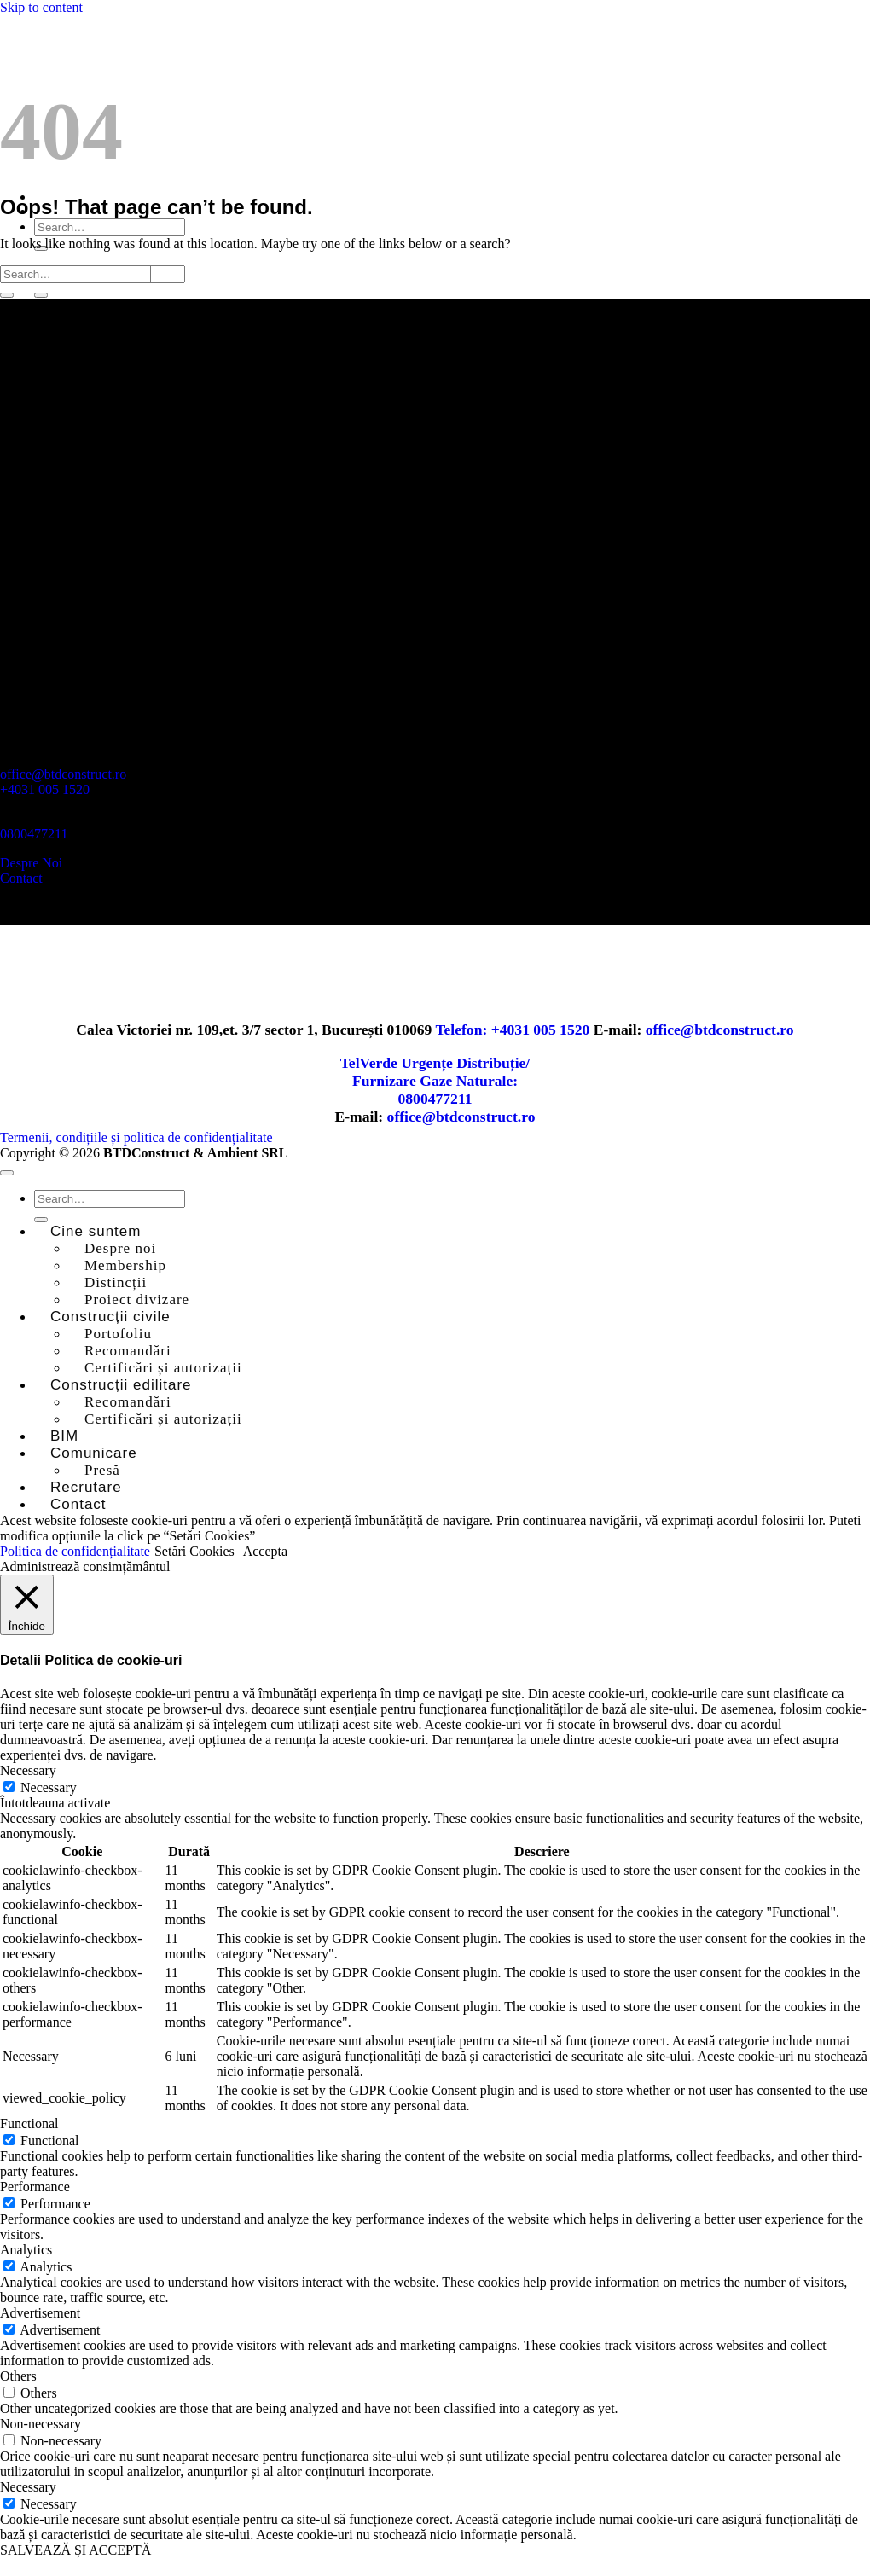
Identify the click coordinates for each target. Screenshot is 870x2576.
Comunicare (93, 1453)
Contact (21, 878)
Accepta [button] (265, 1551)
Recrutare (86, 1487)
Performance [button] (35, 2186)
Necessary (48, 1787)
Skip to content (41, 7)
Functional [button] (29, 2123)
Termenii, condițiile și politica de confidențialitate (136, 1137)
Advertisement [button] (40, 2313)
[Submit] (41, 295)
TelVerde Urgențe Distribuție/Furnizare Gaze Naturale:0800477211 (435, 1080)
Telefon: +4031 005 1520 (514, 1029)
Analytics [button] (26, 2249)
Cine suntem (95, 1231)
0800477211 (33, 834)
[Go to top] (7, 1172)
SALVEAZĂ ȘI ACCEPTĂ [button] (75, 2550)
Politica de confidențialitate (75, 1551)
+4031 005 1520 (45, 789)
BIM (64, 1436)
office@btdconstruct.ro (63, 774)
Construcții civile (110, 1316)
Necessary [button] (28, 1770)
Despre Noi (31, 863)
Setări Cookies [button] (194, 1551)
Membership (125, 1265)
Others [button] (18, 2376)
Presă (102, 1470)
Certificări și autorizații (163, 1368)
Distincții (115, 1282)
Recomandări (127, 1351)
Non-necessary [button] (40, 2423)
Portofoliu (118, 1334)
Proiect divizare (136, 1299)
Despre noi (120, 1248)
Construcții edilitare (121, 1385)
